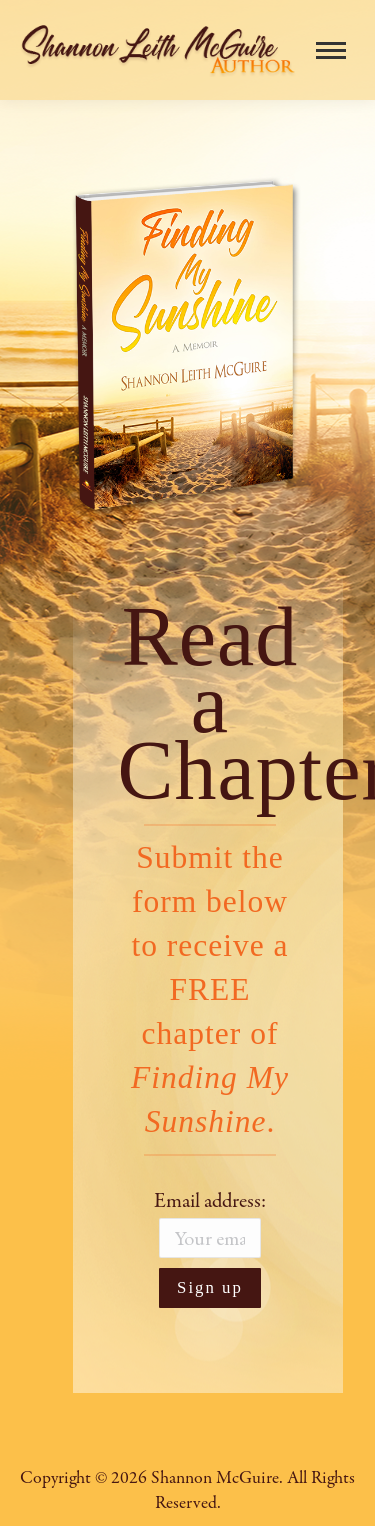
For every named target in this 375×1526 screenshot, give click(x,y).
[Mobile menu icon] (331, 50)
